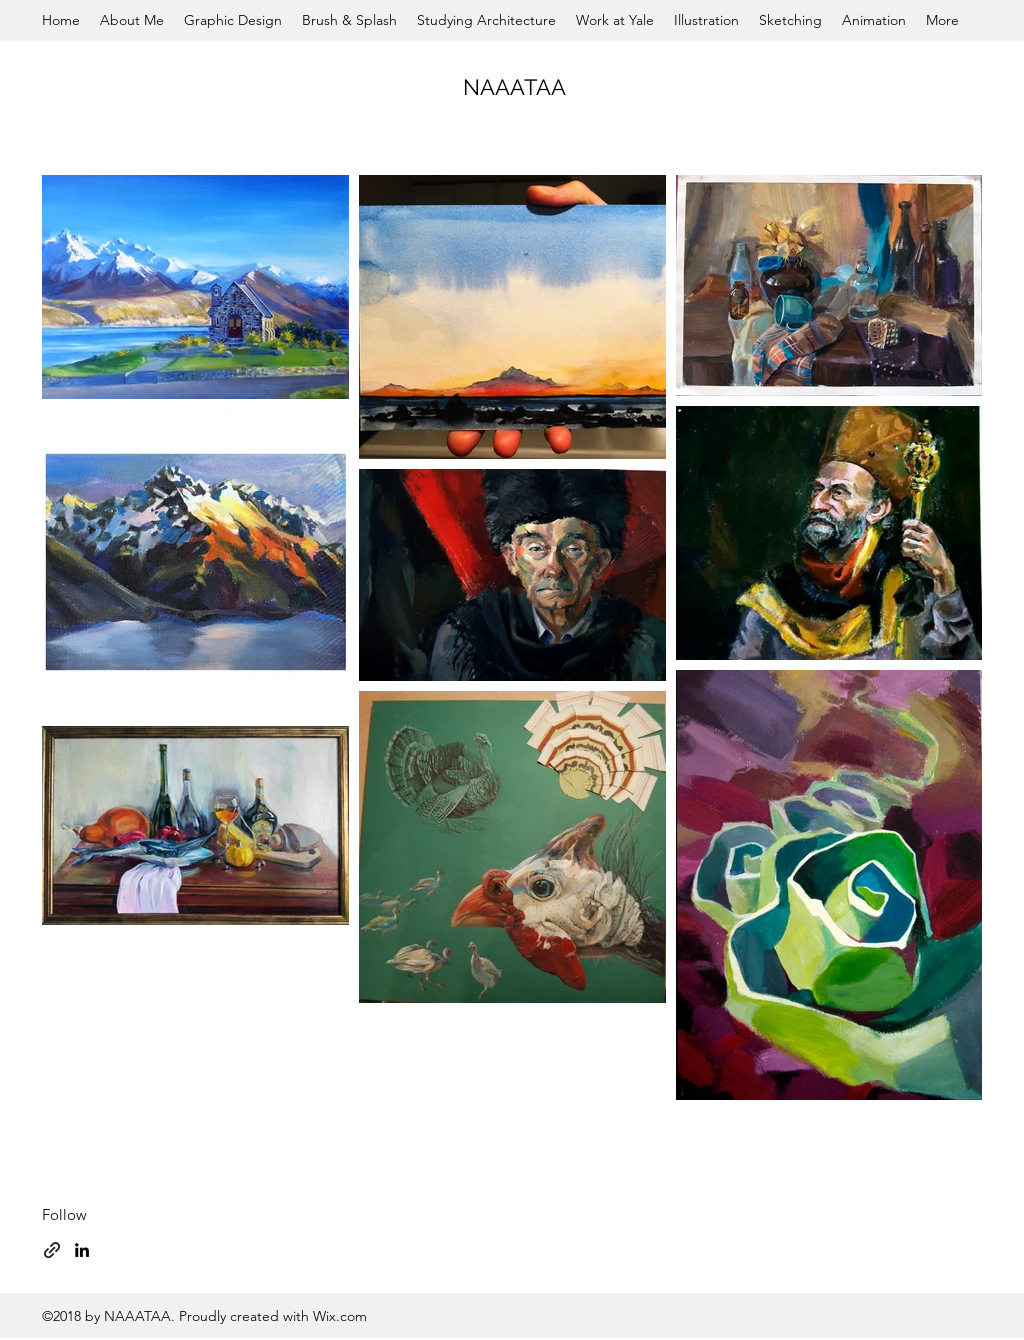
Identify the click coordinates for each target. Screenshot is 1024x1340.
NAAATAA (514, 87)
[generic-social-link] (52, 1250)
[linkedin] (82, 1250)
